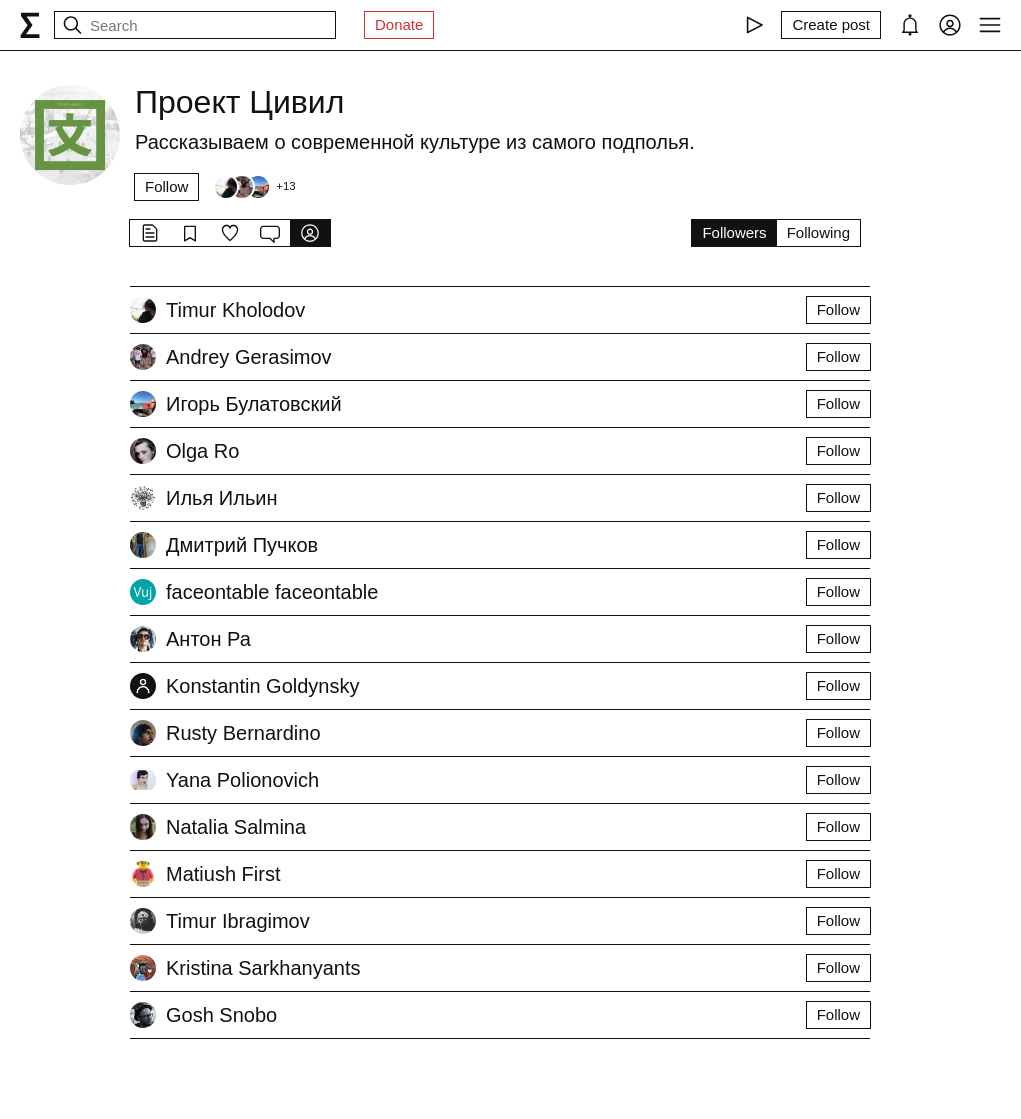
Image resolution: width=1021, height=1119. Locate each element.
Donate (399, 24)
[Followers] (254, 187)
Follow (166, 186)
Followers (734, 232)
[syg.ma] (30, 25)
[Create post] (831, 25)
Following (818, 232)
